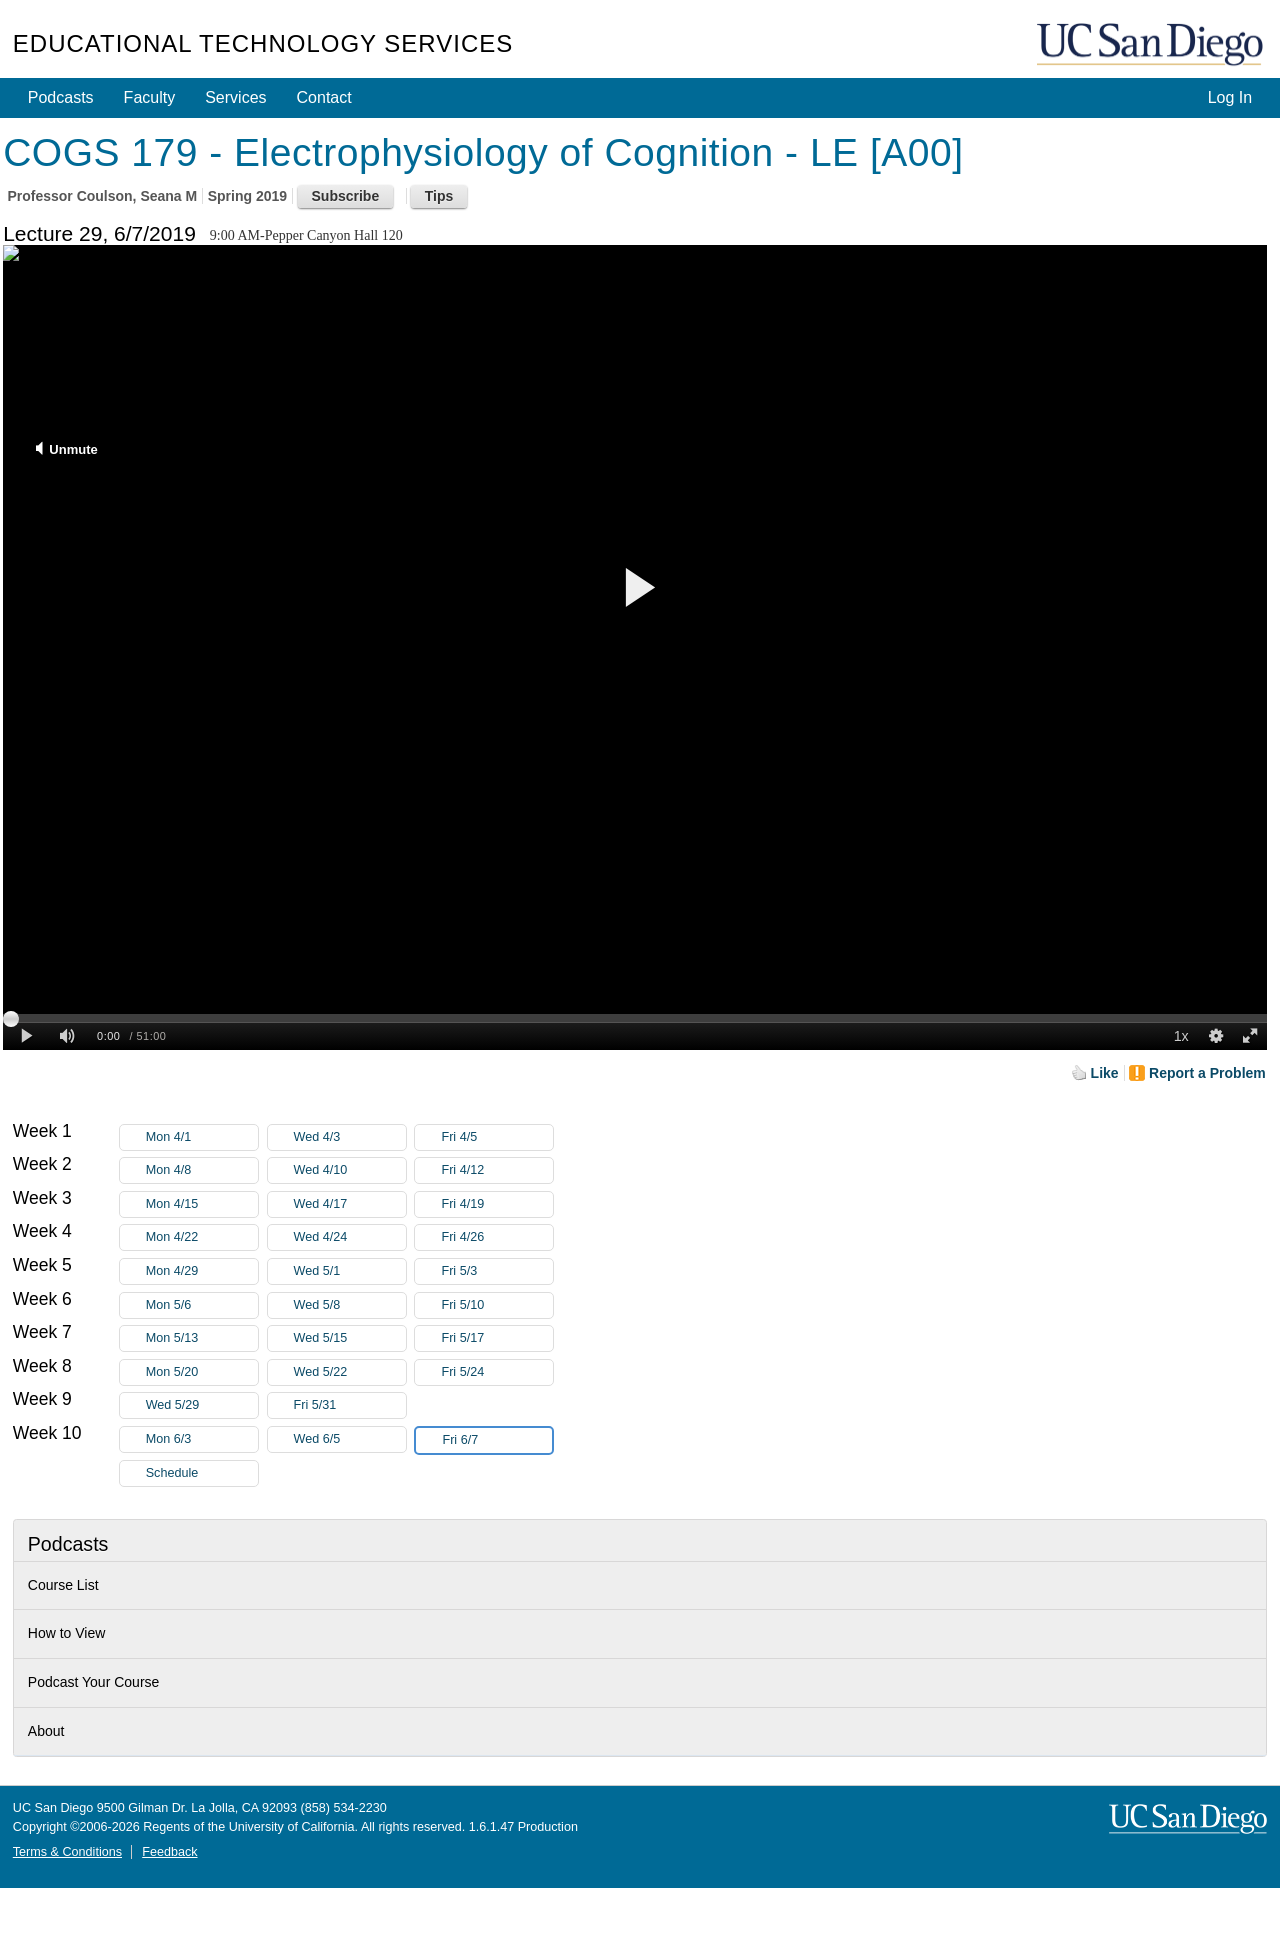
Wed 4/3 (350, 1137)
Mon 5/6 (202, 1305)
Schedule (172, 1473)
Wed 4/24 (350, 1237)
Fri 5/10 (497, 1305)
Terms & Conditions (67, 1852)
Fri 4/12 (497, 1170)
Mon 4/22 (202, 1237)
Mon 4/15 (202, 1204)
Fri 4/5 (497, 1137)
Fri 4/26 (497, 1237)
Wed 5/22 (350, 1372)
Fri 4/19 (497, 1204)
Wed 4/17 (350, 1204)
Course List (63, 1585)
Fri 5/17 (497, 1338)
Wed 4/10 (350, 1170)
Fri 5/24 (497, 1372)
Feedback (169, 1852)
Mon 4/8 (202, 1170)
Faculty (150, 97)
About (46, 1731)
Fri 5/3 (497, 1271)
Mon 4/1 (202, 1137)
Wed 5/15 (350, 1338)
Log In (1230, 97)
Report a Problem (1207, 1073)
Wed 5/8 (350, 1305)
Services (235, 97)
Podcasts (61, 97)
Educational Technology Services (263, 43)
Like (1105, 1073)
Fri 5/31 (350, 1405)
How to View (67, 1633)
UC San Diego (1152, 45)
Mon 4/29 (202, 1271)
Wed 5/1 (350, 1271)
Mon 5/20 (202, 1372)
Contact (324, 97)
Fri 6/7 (497, 1440)
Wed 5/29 (202, 1405)
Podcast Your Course (94, 1682)
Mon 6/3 (202, 1439)
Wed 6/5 (350, 1439)
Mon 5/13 (202, 1338)
